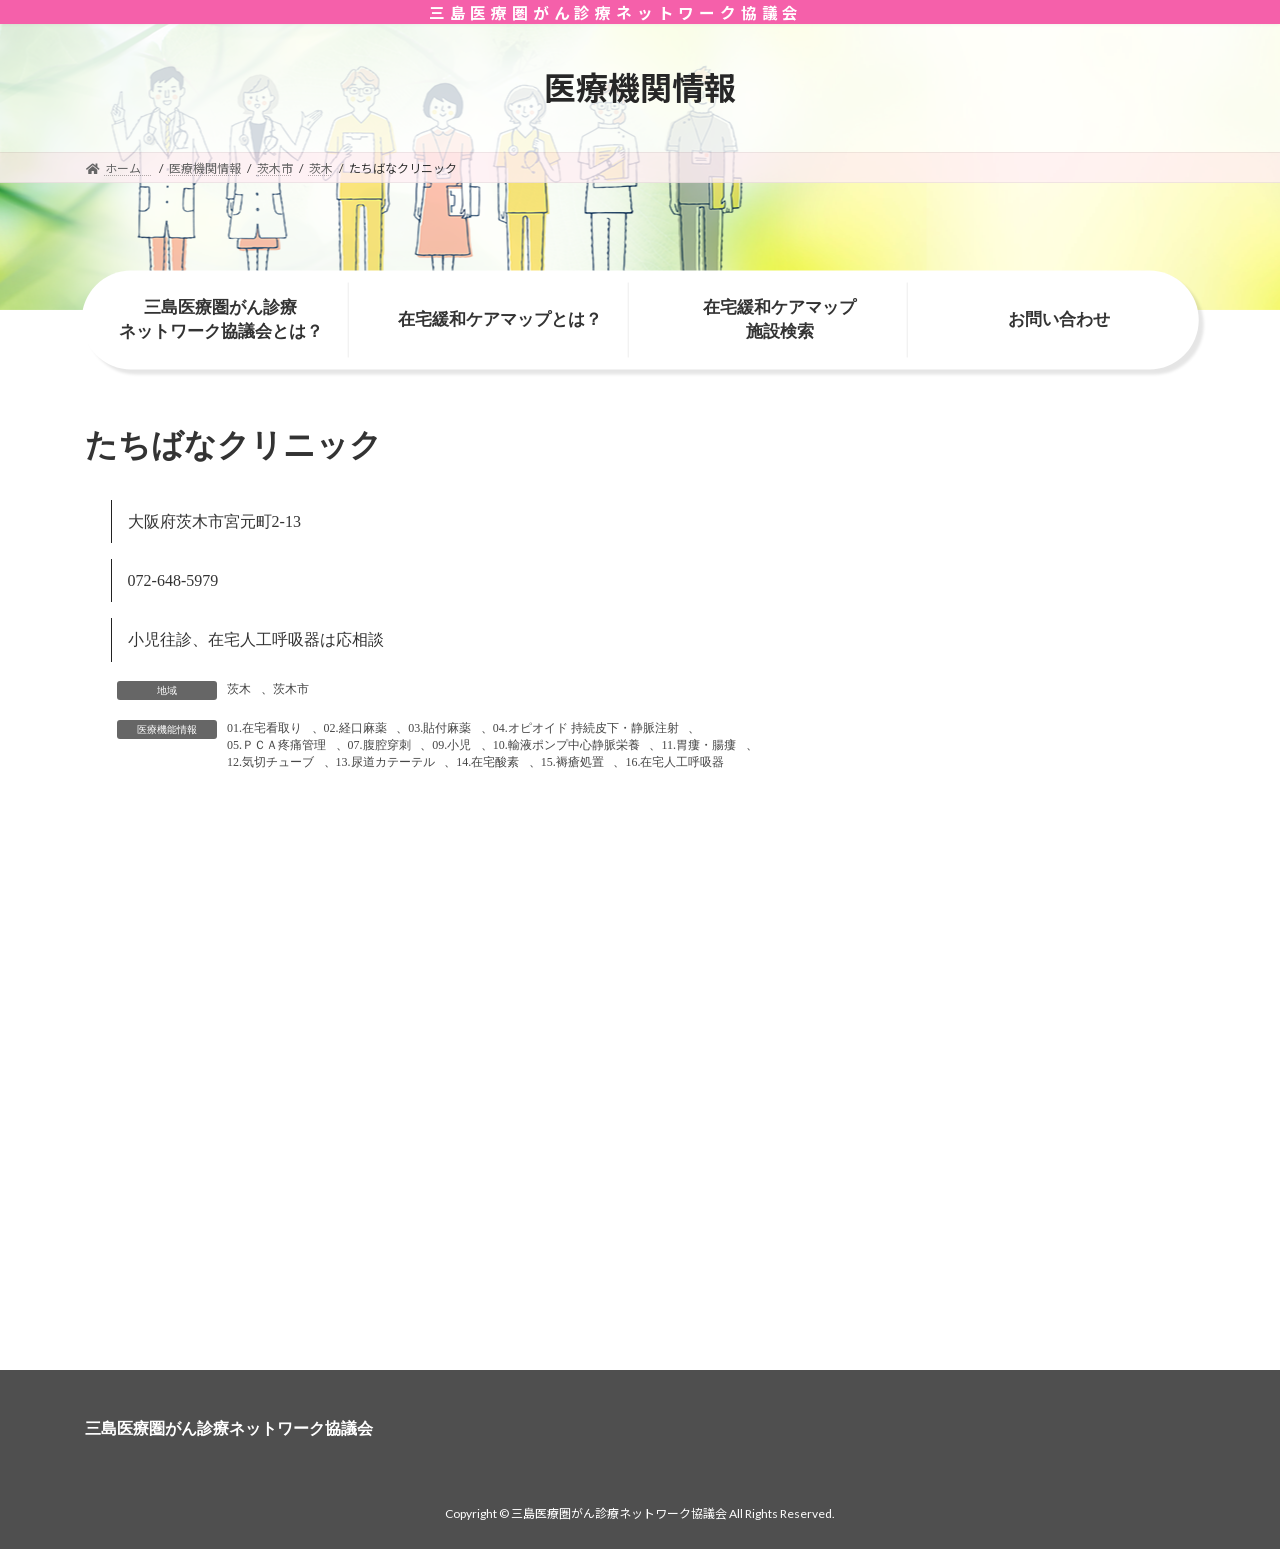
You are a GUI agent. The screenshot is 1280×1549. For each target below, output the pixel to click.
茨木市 (291, 689)
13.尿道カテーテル (385, 762)
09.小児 (451, 745)
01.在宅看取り (264, 728)
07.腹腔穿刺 (379, 745)
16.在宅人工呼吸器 (674, 762)
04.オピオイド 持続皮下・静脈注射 (586, 728)
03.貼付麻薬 (439, 728)
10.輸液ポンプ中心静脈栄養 (566, 745)
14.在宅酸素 (487, 762)
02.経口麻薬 (355, 728)
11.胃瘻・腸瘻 (698, 745)
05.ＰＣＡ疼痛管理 (276, 745)
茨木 (239, 689)
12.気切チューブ (270, 762)
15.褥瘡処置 (572, 762)
